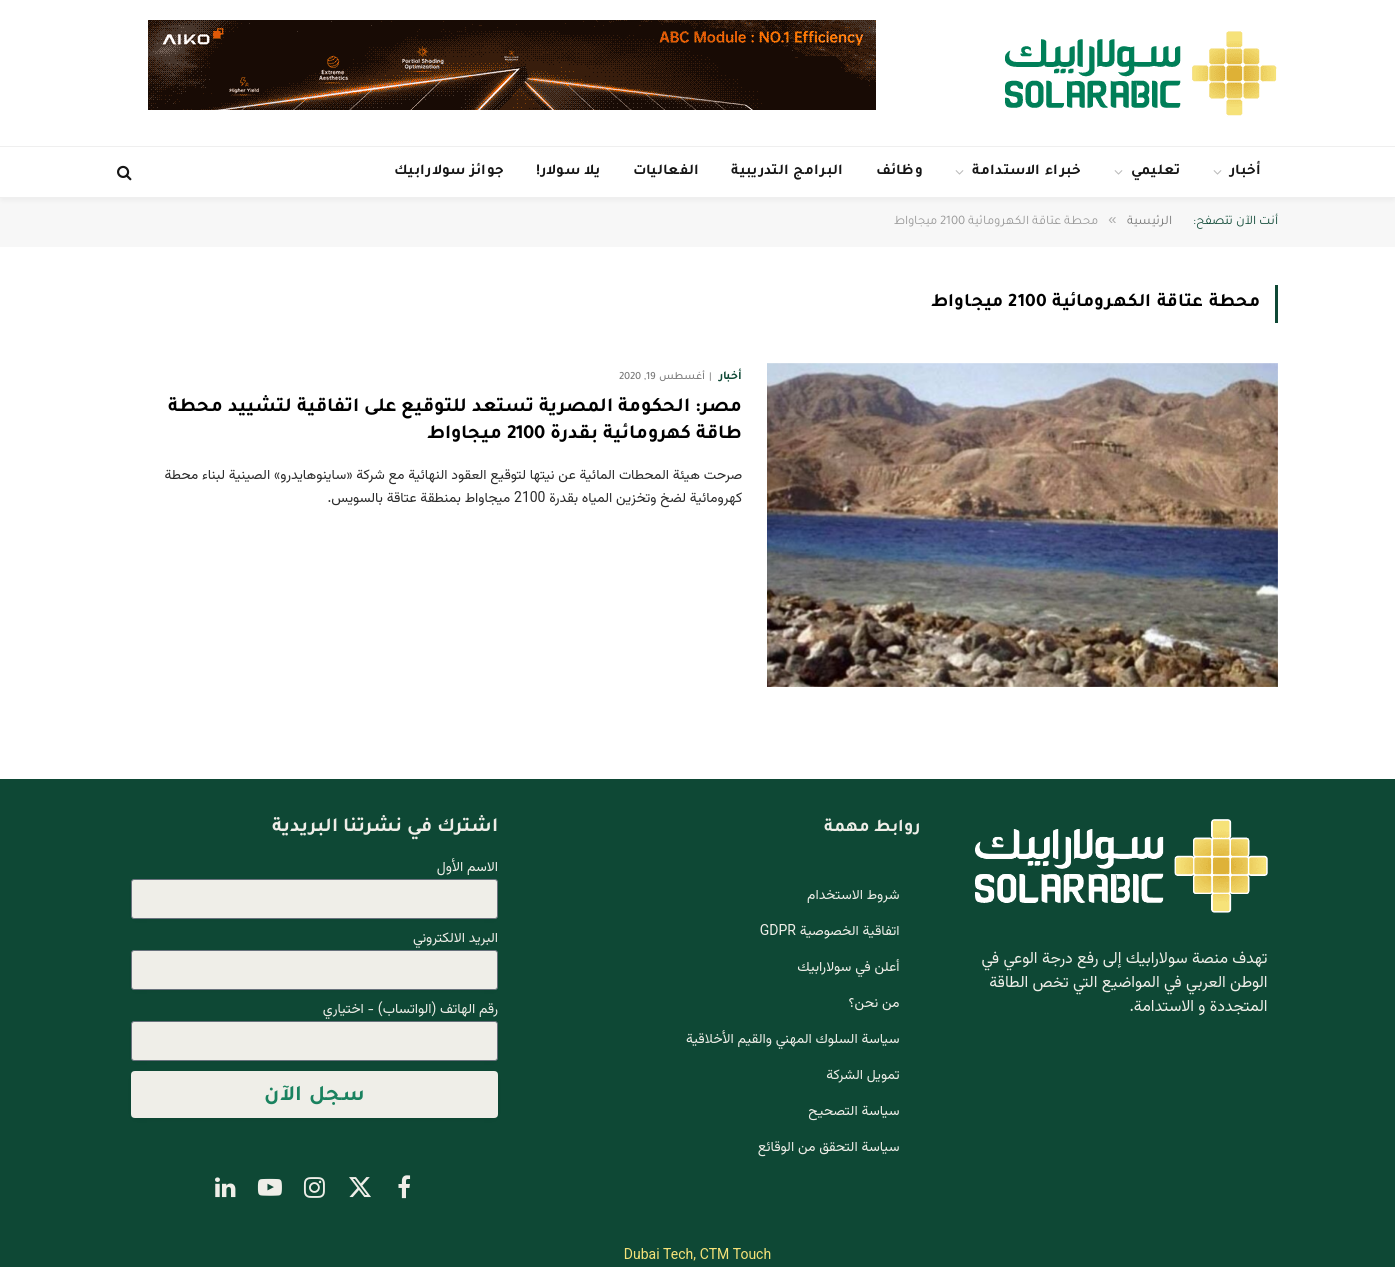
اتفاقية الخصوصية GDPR (830, 932)
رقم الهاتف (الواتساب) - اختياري (410, 1010)
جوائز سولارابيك (449, 171)
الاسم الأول (467, 868)
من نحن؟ (874, 1004)
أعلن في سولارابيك (848, 968)
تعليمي (1156, 171)
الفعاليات (666, 171)
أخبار (1246, 171)
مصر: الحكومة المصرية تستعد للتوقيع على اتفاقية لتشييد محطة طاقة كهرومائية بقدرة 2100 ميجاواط (455, 421)
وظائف (900, 171)
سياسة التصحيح (853, 1112)
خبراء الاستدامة (1026, 171)
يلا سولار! (568, 171)
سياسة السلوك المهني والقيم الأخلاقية (793, 1040)
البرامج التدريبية (787, 171)
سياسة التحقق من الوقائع (829, 1148)
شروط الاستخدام (853, 896)
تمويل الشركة (862, 1076)
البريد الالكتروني (455, 939)
